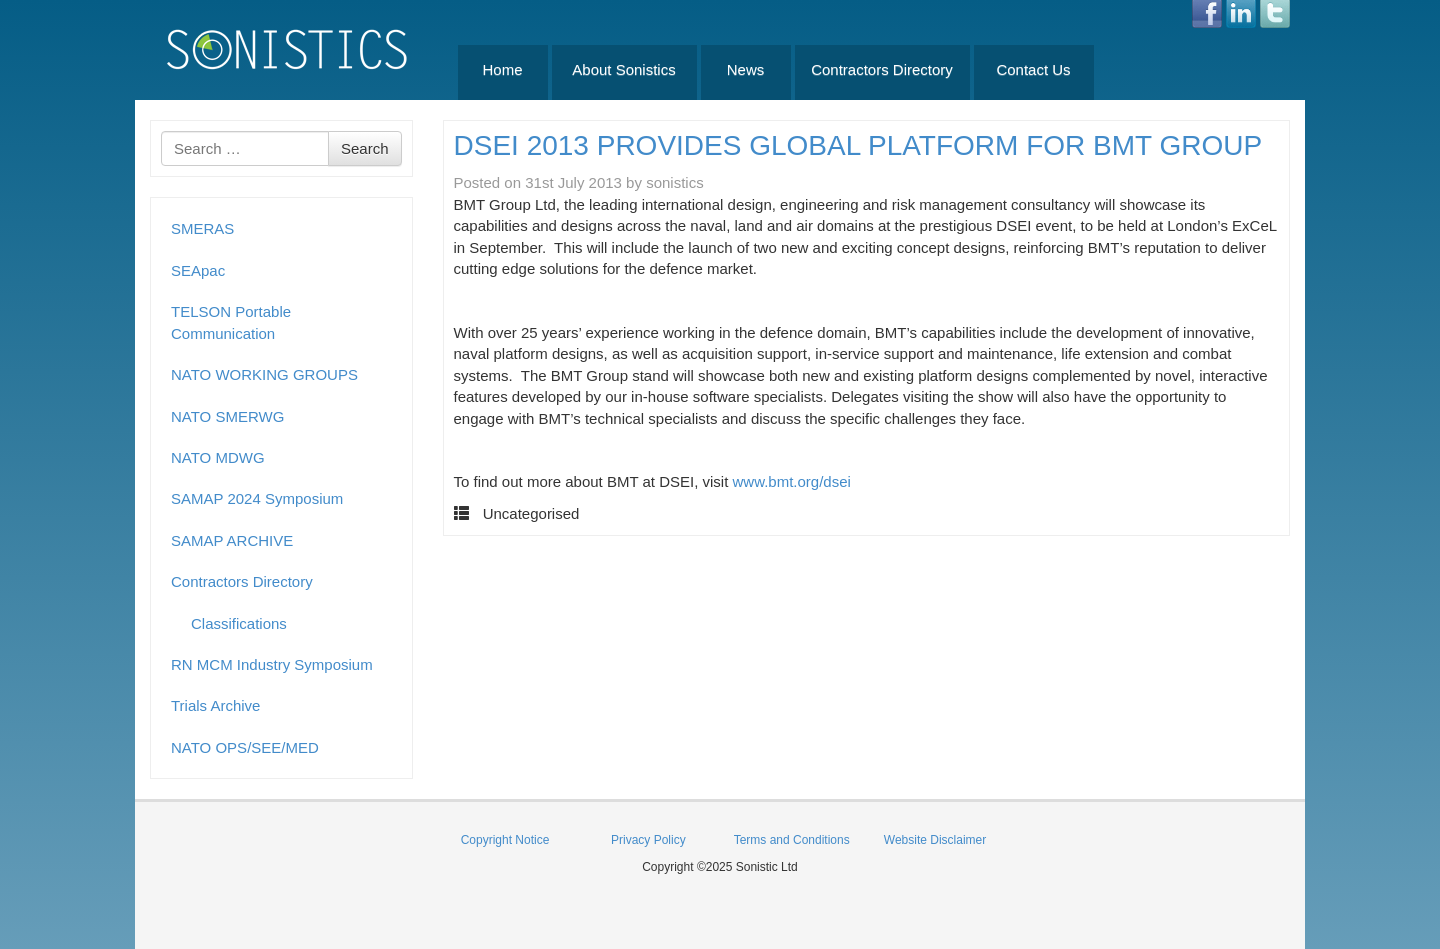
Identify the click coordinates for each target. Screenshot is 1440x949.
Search (365, 148)
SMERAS (202, 228)
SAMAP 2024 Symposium (257, 498)
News (746, 69)
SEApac (198, 270)
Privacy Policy (648, 840)
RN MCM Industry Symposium (272, 664)
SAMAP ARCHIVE (232, 540)
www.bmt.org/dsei (792, 481)
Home (502, 69)
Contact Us (1033, 69)
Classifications (239, 623)
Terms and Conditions (792, 840)
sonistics (675, 182)
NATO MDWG (218, 457)
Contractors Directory (882, 69)
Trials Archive (215, 705)
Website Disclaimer (935, 840)
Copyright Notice (505, 840)
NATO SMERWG (227, 416)
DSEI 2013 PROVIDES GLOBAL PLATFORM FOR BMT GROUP (858, 145)
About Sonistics (623, 69)
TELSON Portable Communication (231, 322)
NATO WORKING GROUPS (264, 374)
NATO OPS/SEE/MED (245, 747)
